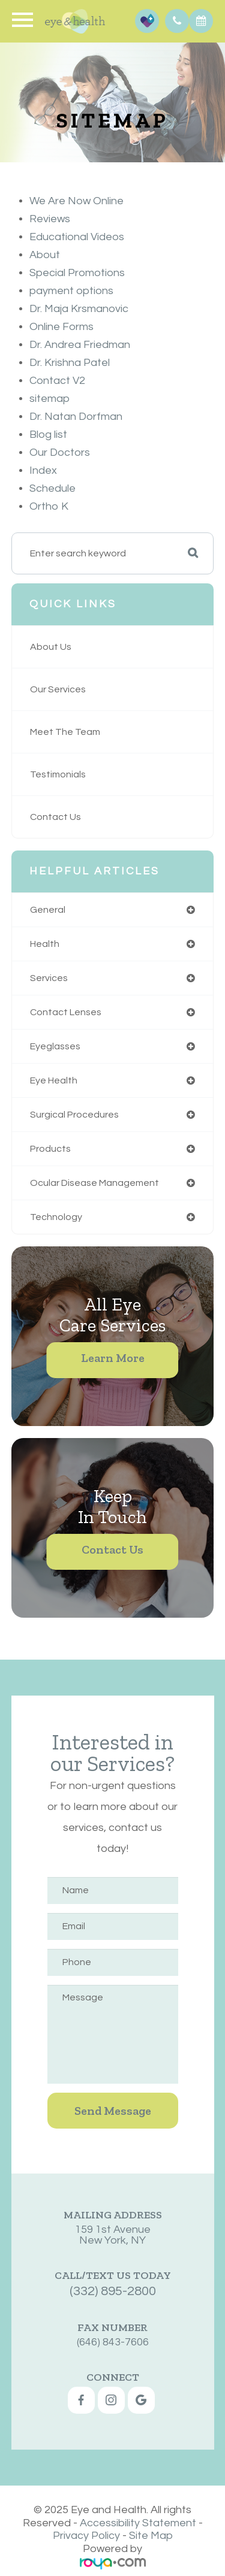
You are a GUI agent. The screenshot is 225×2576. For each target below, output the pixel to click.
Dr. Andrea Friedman (79, 344)
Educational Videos (76, 237)
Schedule (52, 488)
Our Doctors (59, 452)
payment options (71, 290)
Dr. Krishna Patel (69, 362)
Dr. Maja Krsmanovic (78, 308)
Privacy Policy (86, 2535)
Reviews (49, 219)
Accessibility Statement (138, 2523)
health (44, 944)
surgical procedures (74, 1114)
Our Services (58, 689)
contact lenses (65, 1012)
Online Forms (61, 326)
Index (43, 470)
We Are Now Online (76, 201)
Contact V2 (57, 380)
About (44, 255)
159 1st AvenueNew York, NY (112, 2172)
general (47, 910)
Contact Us (55, 817)
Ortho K (48, 506)
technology (56, 1217)
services (49, 978)
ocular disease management (94, 1183)
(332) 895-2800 (112, 2206)
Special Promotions (77, 273)
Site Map (151, 2535)
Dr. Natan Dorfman (75, 416)
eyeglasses (55, 1046)
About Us (50, 647)
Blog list (48, 434)
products (50, 1149)
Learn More (113, 1358)
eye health (53, 1080)
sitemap (49, 398)
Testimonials (58, 774)
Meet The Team (65, 732)
